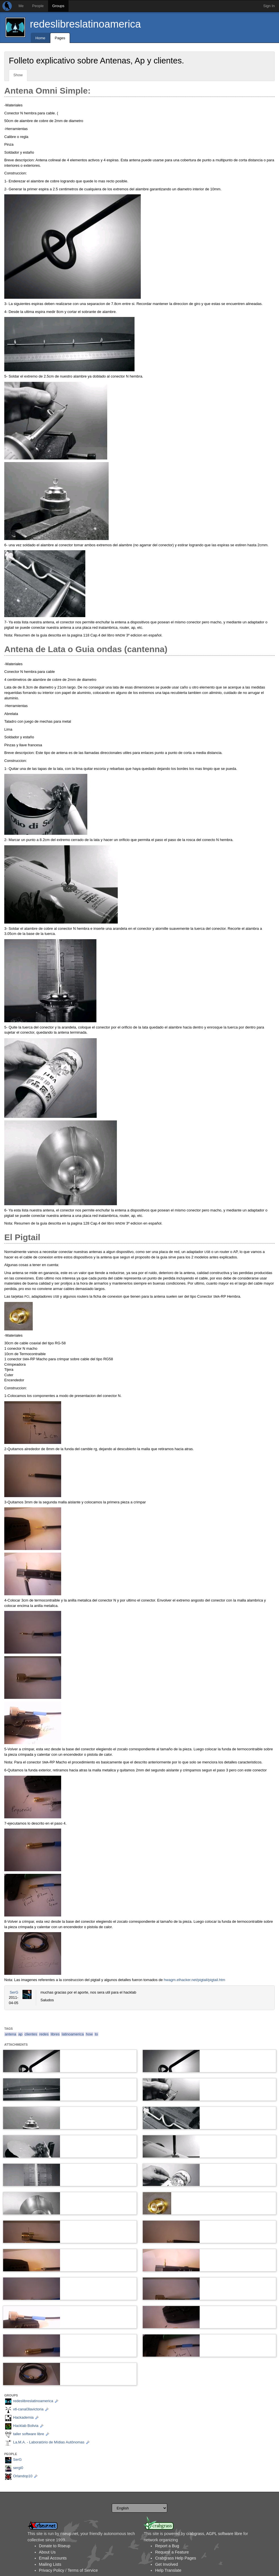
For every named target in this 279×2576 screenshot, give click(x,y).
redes (44, 2034)
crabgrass (195, 2533)
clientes (30, 2034)
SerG (14, 1992)
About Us (47, 2552)
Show (18, 75)
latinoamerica (73, 2034)
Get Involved (166, 2564)
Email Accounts (53, 2558)
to (96, 2034)
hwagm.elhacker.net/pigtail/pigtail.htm (194, 1980)
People (38, 6)
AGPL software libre (224, 2533)
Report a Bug (167, 2546)
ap (20, 2034)
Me (21, 6)
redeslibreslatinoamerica (85, 24)
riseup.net (69, 2533)
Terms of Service (82, 2570)
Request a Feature (172, 2552)
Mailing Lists (50, 2564)
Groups (58, 6)
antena (10, 2034)
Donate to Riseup (54, 2546)
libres (55, 2034)
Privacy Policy (51, 2570)
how (89, 2034)
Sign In (269, 6)
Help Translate (168, 2570)
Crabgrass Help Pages (175, 2558)
